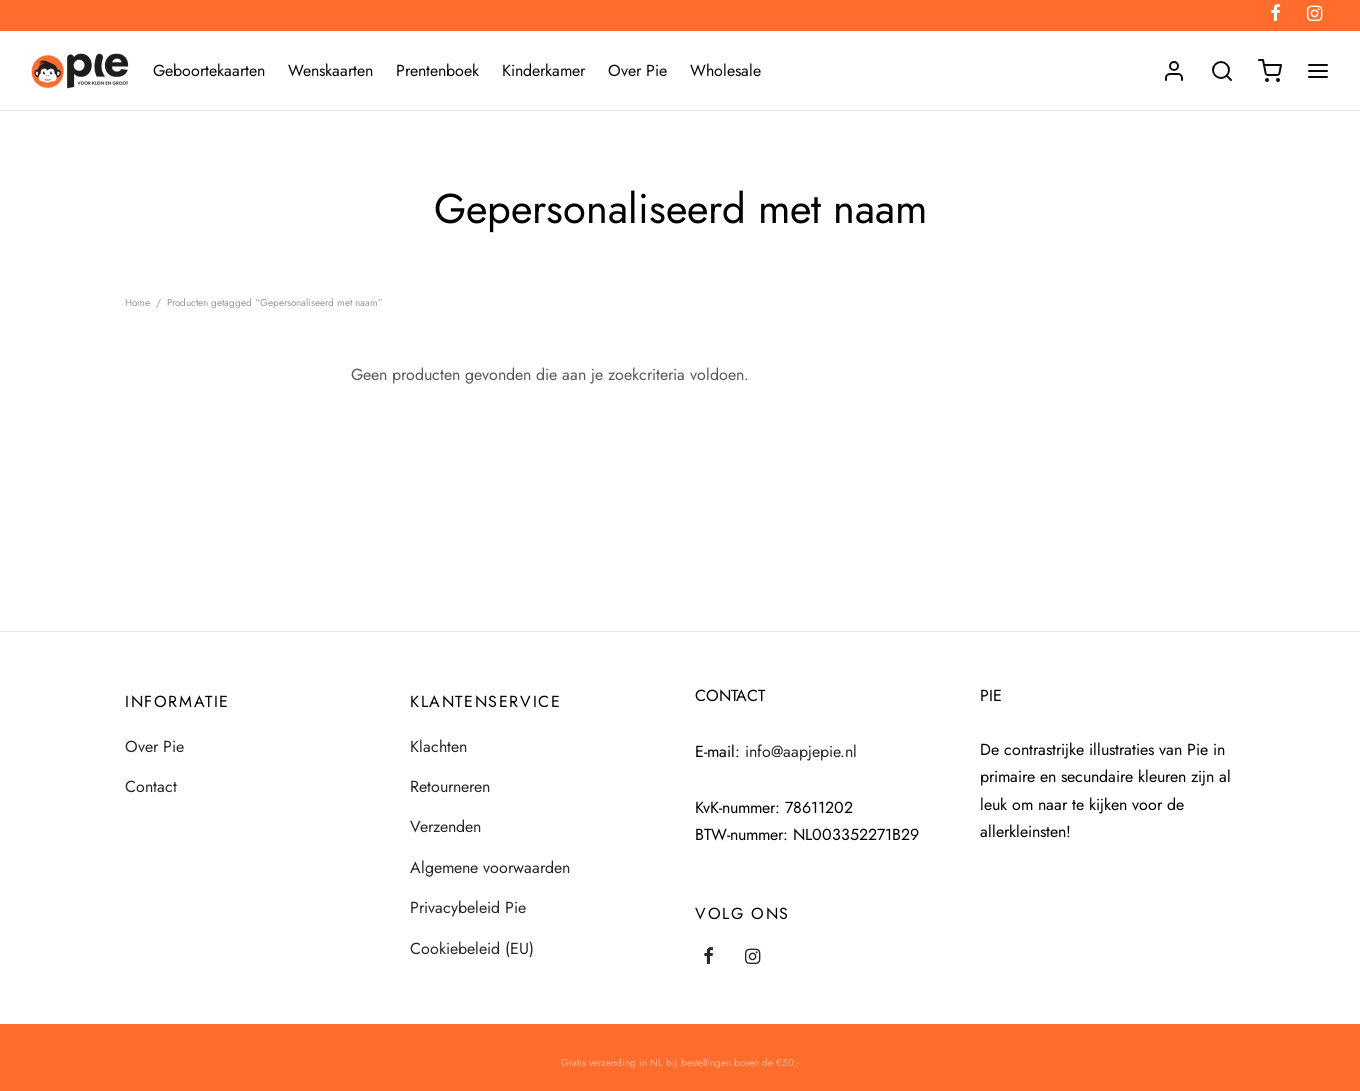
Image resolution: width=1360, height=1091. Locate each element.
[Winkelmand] (1270, 71)
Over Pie (637, 70)
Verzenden (445, 826)
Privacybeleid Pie (468, 907)
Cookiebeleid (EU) (472, 948)
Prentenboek (437, 70)
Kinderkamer (543, 70)
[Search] (1222, 71)
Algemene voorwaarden (490, 867)
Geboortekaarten (209, 70)
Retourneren (450, 786)
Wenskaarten (330, 70)
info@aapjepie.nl (801, 751)
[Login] (1174, 71)
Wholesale (725, 70)
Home (137, 302)
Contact (151, 786)
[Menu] (1318, 71)
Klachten (438, 746)
